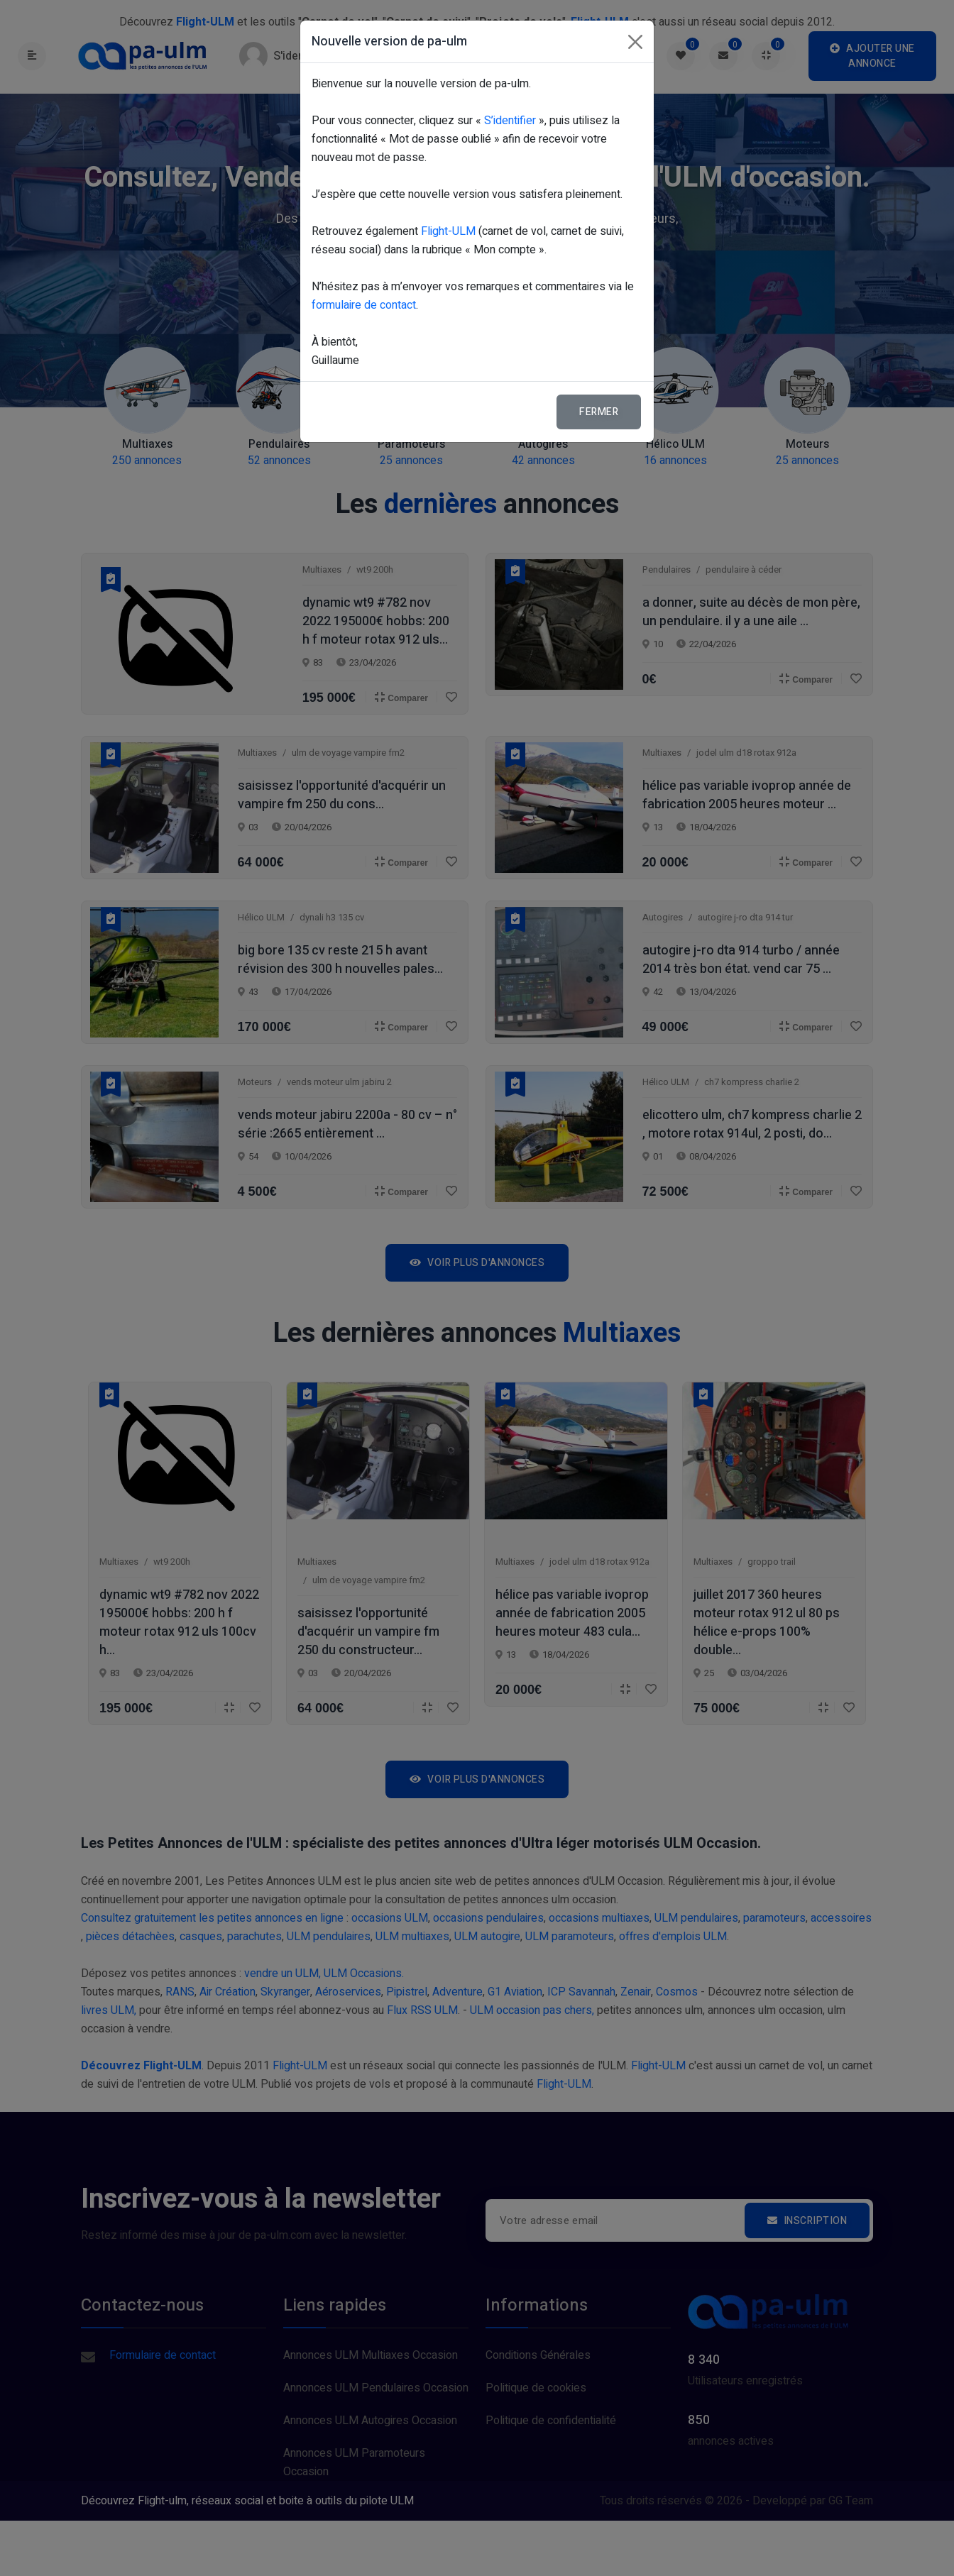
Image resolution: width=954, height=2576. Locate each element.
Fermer (598, 411)
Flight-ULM (448, 231)
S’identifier (510, 120)
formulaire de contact (364, 305)
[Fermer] (635, 42)
